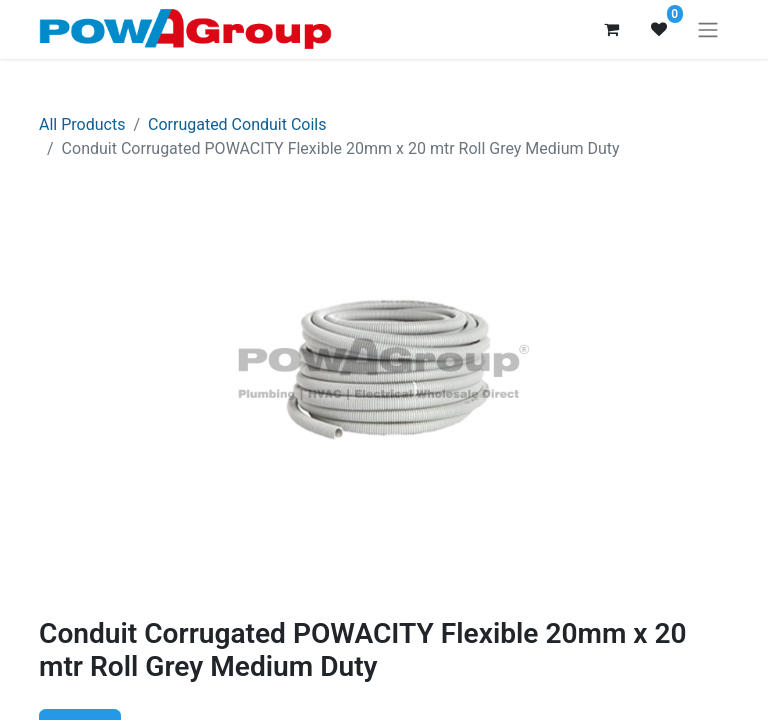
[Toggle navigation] (708, 29)
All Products (82, 124)
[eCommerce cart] (611, 29)
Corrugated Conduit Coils (237, 124)
